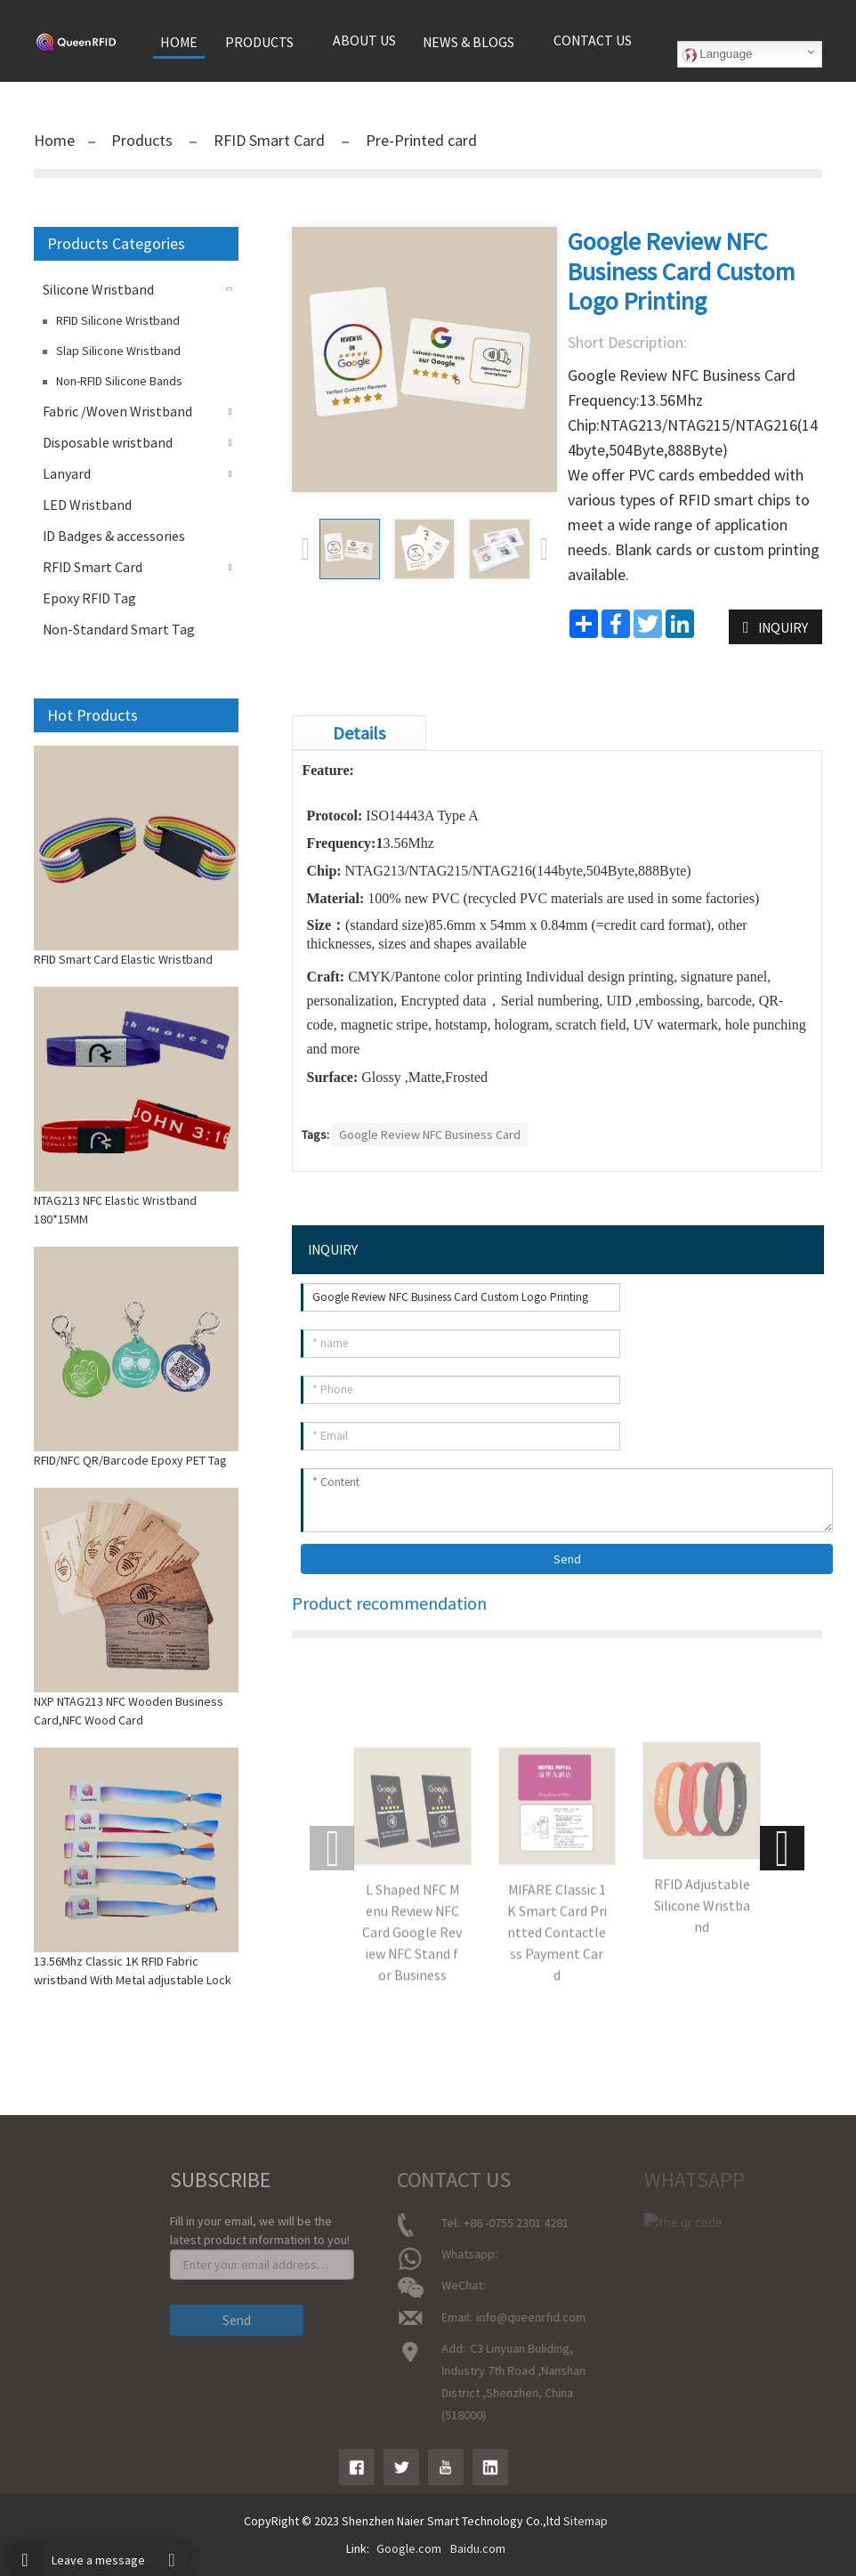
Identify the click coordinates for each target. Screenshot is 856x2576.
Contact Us (30, 2324)
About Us (25, 2249)
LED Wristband (87, 504)
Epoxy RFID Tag (89, 598)
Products (143, 140)
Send (567, 1559)
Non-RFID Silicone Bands (119, 381)
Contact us (592, 40)
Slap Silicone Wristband (118, 351)
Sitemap (585, 2521)
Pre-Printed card (419, 140)
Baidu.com (477, 2548)
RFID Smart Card (269, 140)
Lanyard (67, 473)
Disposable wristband (108, 442)
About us (364, 40)
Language (717, 54)
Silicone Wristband (98, 289)
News (15, 2299)
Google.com (408, 2548)
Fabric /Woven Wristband (117, 411)
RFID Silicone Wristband (118, 320)
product (22, 2274)
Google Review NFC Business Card (430, 1134)
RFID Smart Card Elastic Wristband (123, 959)
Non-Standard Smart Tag (119, 629)
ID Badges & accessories (114, 536)
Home (54, 140)
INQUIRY (783, 627)
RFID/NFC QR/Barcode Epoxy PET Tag (130, 1460)
